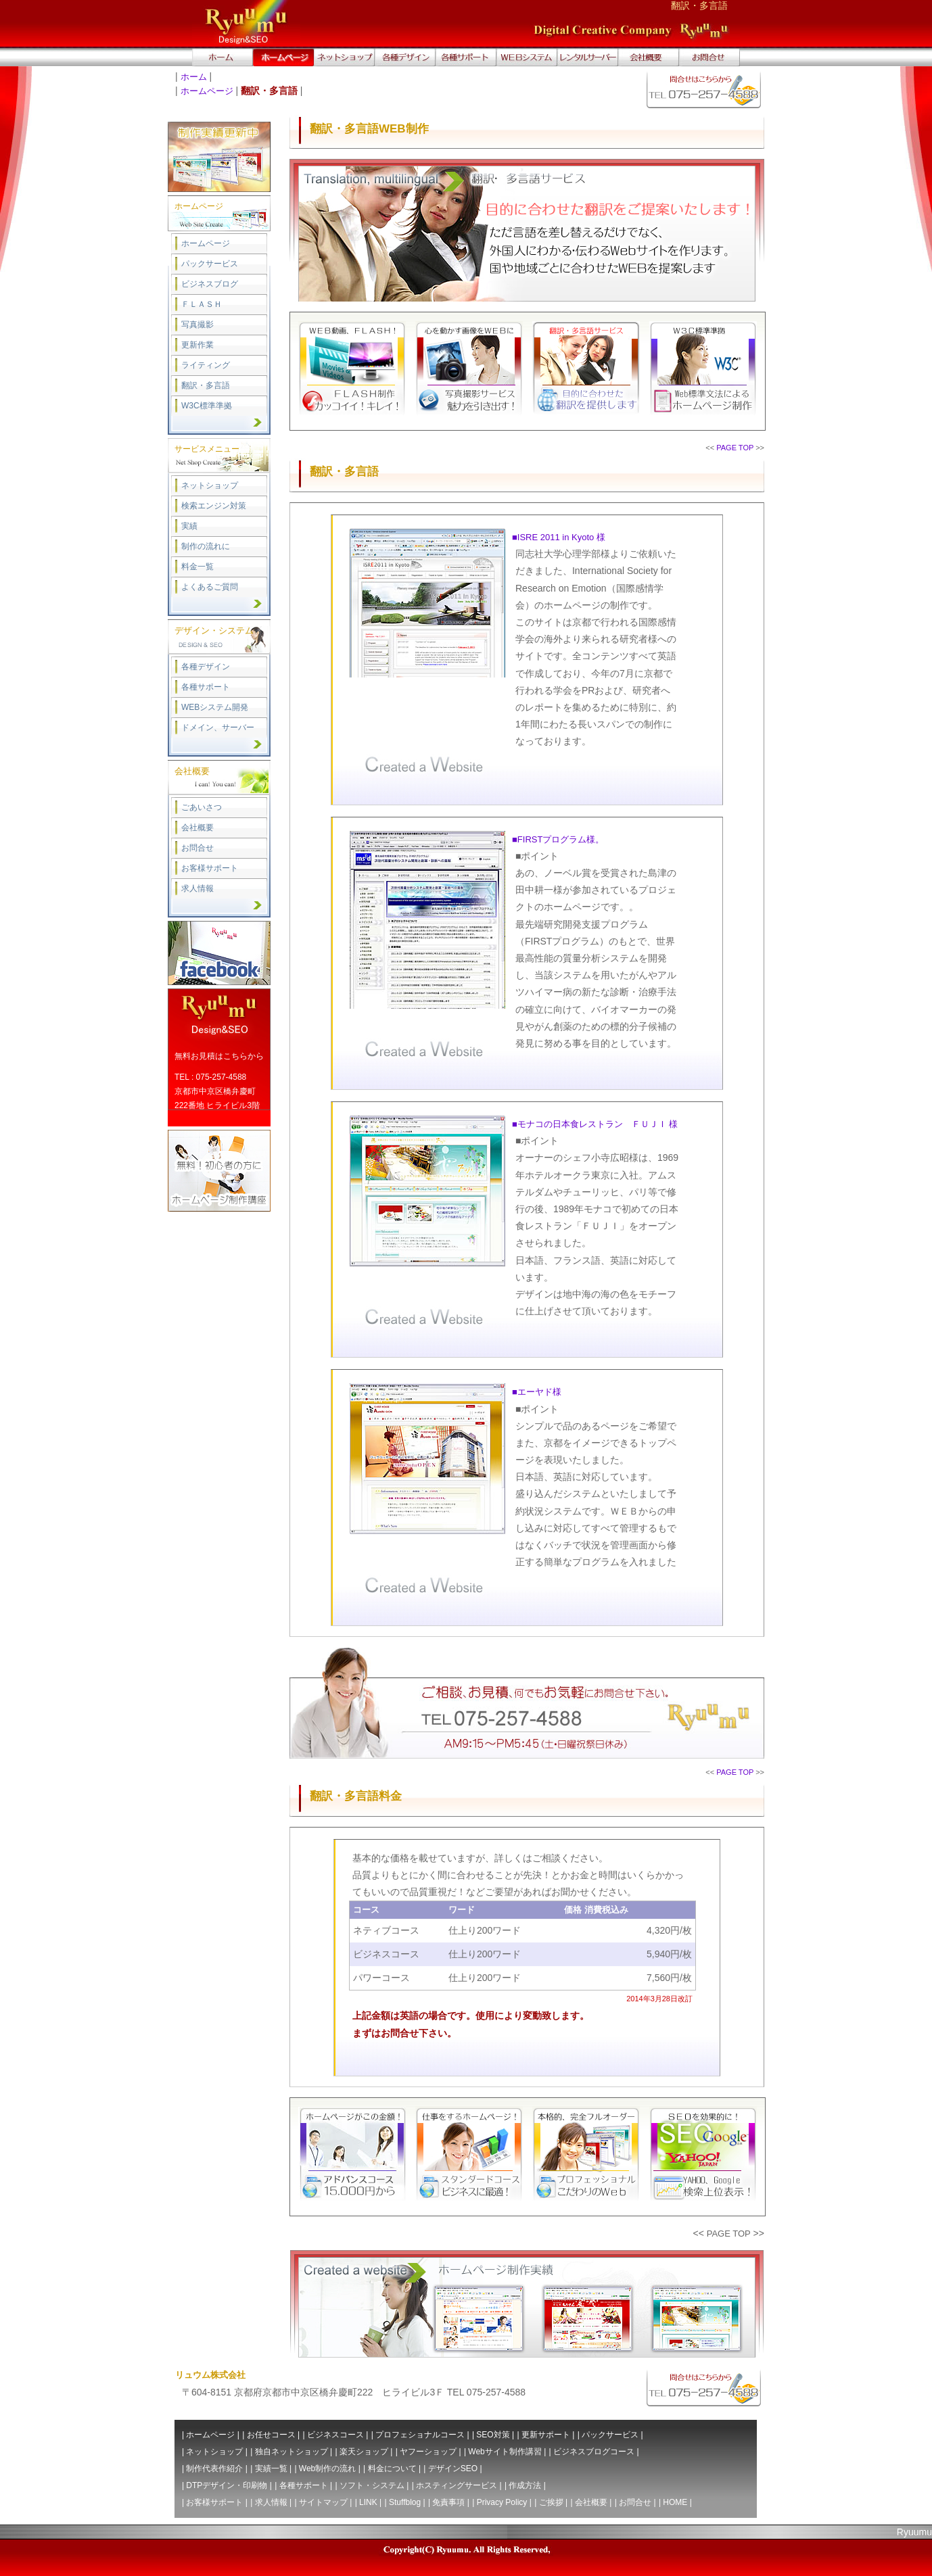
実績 (189, 526)
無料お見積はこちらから (219, 1056)
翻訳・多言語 (205, 385)
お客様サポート (209, 868)
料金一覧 (197, 566)
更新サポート (545, 2434)
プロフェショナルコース (420, 2434)
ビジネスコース (335, 2434)
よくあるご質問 (209, 587)
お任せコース (271, 2434)
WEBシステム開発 (214, 707)
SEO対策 (492, 2434)
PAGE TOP (734, 448)
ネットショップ (209, 485)
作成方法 (525, 2485)
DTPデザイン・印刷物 (226, 2485)
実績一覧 (271, 2468)
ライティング (205, 365)
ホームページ (207, 91)
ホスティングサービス (456, 2485)
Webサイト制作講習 (504, 2451)
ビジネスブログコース (593, 2451)
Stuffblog (405, 2502)
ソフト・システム (372, 2485)
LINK (368, 2502)
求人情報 (197, 888)
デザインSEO (452, 2468)
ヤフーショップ (428, 2451)
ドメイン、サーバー (217, 727)
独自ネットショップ (291, 2451)
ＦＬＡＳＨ (201, 304)
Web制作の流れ (327, 2468)
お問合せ (197, 848)
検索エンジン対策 (213, 505)
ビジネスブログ (209, 284)
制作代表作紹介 (214, 2468)
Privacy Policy (502, 2502)
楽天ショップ (364, 2451)
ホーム (194, 77)
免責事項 (448, 2502)
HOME (675, 2502)
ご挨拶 (551, 2502)
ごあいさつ (201, 807)
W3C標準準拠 (206, 405)
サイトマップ (323, 2502)
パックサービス (209, 263)
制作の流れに (205, 546)
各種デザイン (205, 666)
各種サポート (205, 687)
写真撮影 (197, 324)
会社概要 (197, 827)
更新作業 (197, 345)
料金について (392, 2468)
